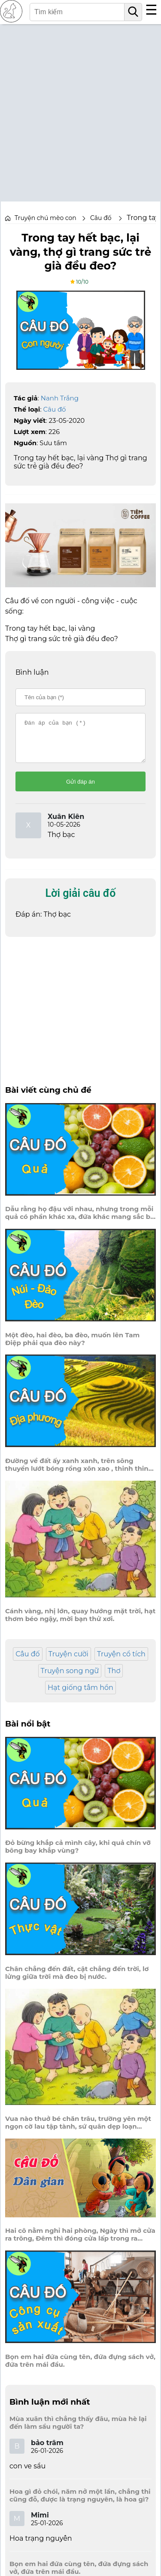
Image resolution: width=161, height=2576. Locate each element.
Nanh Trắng (60, 398)
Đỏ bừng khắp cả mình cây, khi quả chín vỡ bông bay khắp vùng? (78, 1854)
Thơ (113, 1678)
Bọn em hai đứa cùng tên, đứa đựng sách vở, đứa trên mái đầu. (80, 2368)
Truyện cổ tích (121, 1662)
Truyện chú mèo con (45, 218)
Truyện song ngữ (70, 1678)
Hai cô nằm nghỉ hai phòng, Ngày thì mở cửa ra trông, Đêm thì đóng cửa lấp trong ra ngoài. (80, 2242)
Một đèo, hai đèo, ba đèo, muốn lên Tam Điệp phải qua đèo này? (72, 1347)
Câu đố (54, 409)
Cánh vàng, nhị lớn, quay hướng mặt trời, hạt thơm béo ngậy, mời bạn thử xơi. (80, 1623)
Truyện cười (68, 1662)
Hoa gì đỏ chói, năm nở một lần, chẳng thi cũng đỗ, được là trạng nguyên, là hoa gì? (80, 2503)
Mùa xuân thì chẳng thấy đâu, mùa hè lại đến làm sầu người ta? (78, 2430)
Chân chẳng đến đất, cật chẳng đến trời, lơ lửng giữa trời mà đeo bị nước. (77, 1980)
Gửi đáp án (80, 789)
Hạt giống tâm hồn (80, 1695)
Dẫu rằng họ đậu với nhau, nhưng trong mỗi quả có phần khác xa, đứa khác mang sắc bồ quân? (80, 1220)
